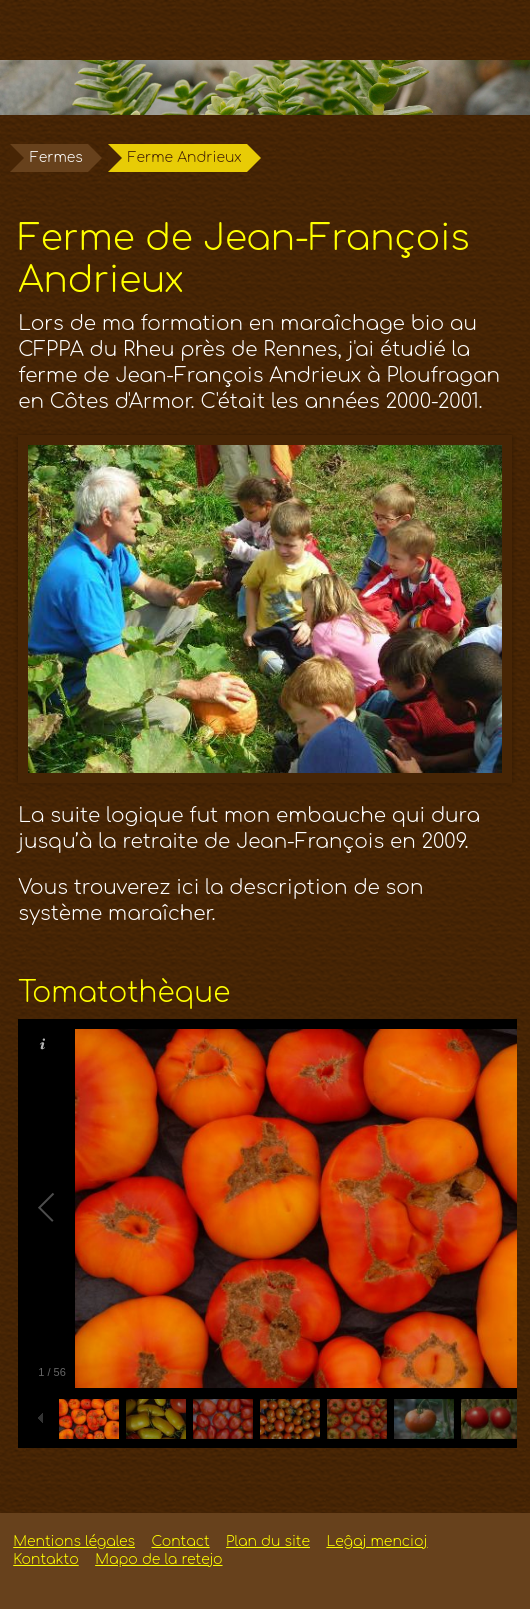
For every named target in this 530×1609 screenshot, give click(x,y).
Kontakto (45, 1559)
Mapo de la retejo (158, 1559)
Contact (180, 1541)
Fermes (56, 157)
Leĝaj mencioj (376, 1541)
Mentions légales (74, 1541)
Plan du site (268, 1541)
